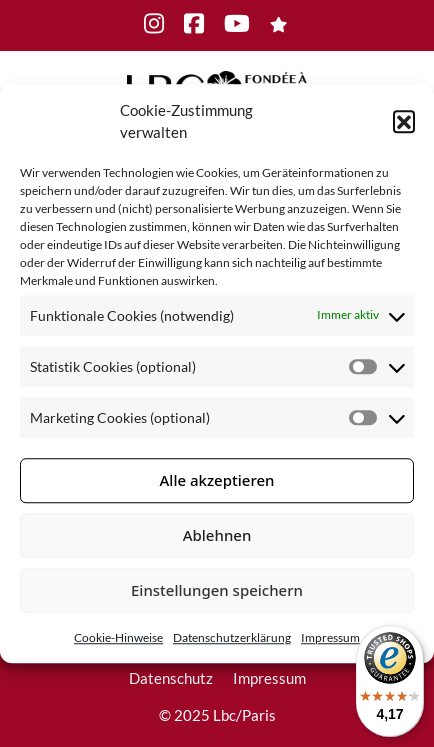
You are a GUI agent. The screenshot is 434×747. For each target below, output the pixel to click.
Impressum (330, 637)
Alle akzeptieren (217, 480)
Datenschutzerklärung (232, 637)
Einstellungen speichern (217, 590)
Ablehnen (217, 535)
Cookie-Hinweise (118, 637)
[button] (404, 121)
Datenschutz (171, 678)
